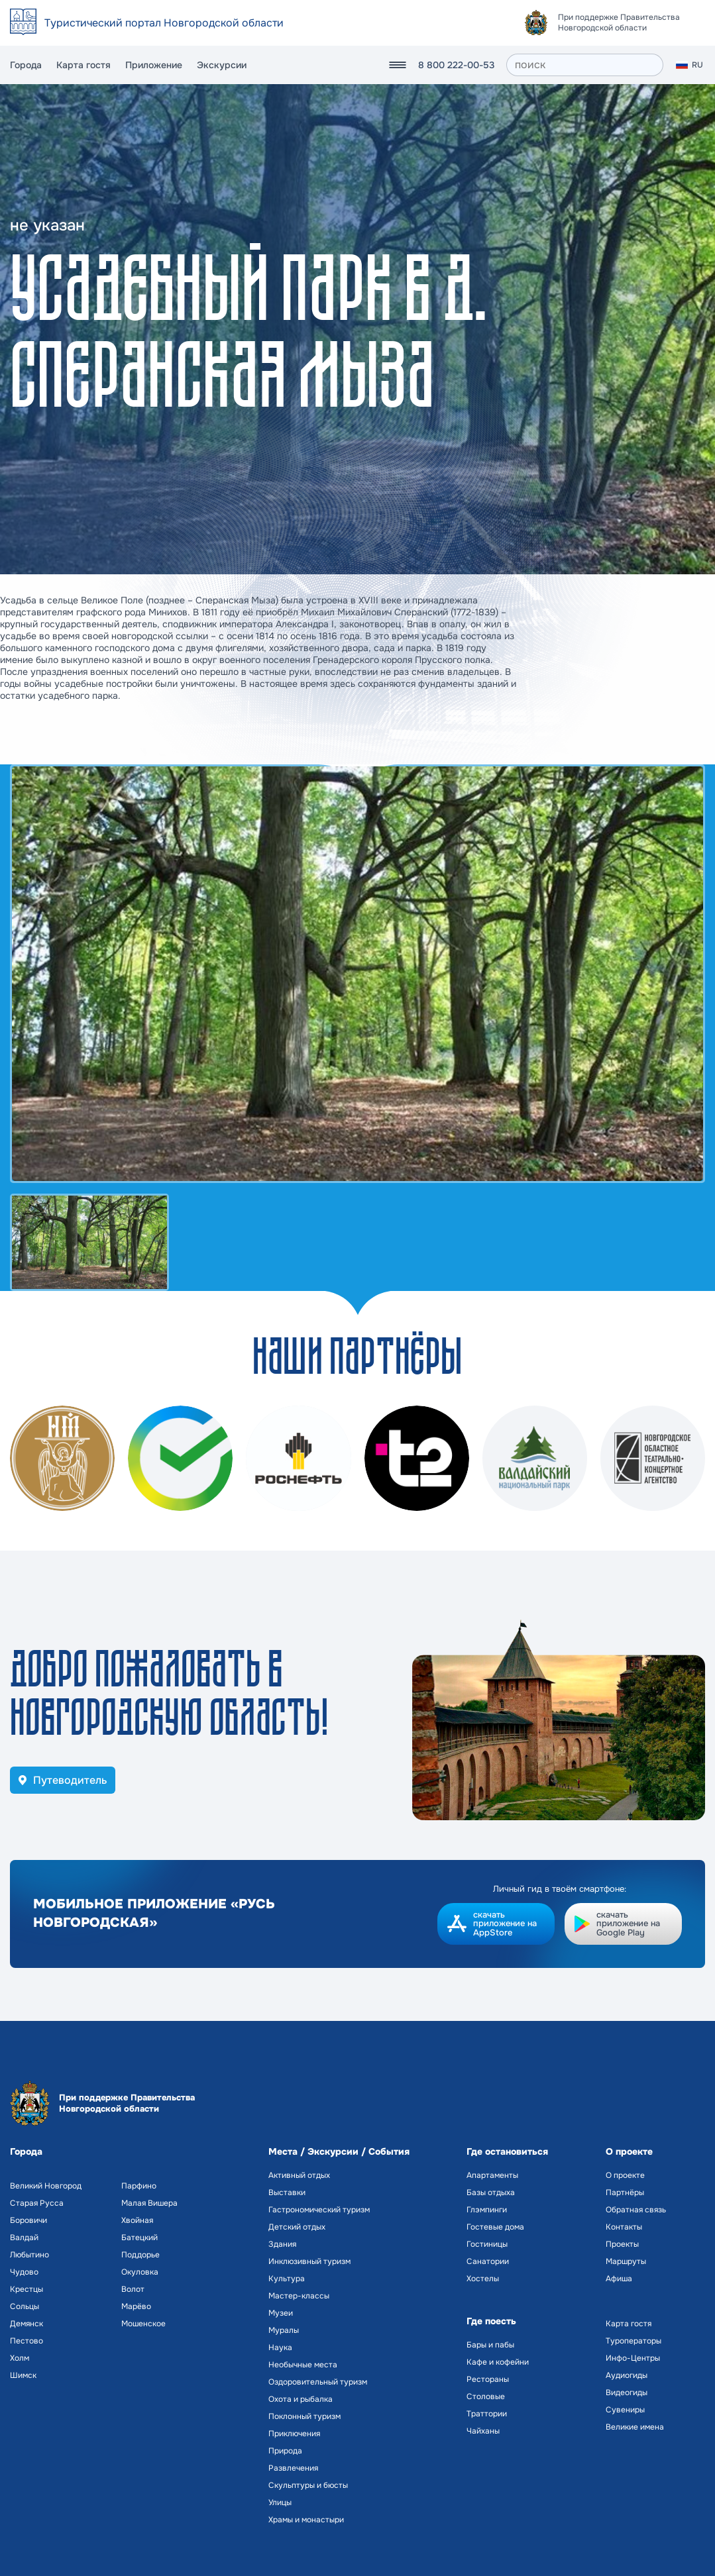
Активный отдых (299, 2175)
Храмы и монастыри (306, 2519)
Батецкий (139, 2237)
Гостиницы (487, 2244)
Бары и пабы (490, 2345)
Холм (19, 2358)
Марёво (136, 2306)
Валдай (24, 2237)
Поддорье (140, 2254)
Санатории (488, 2261)
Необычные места (302, 2364)
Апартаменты (492, 2175)
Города (26, 65)
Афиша (619, 2278)
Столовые (486, 2396)
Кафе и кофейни (498, 2362)
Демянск (26, 2323)
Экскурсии (222, 65)
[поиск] (584, 65)
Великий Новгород (46, 2186)
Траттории (487, 2413)
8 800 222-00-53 (456, 65)
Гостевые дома (495, 2227)
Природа (285, 2451)
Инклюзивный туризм (309, 2261)
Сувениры (625, 2409)
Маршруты (626, 2261)
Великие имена (635, 2427)
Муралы (283, 2330)
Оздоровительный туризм (317, 2382)
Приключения (294, 2433)
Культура (286, 2278)
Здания (282, 2244)
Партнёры (625, 2192)
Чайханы (483, 2431)
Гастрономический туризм (319, 2209)
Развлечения (293, 2468)
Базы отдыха (491, 2192)
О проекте (625, 2175)
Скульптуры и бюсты (308, 2485)
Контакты (624, 2227)
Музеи (280, 2313)
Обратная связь (636, 2209)
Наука (280, 2347)
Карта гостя (83, 65)
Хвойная (137, 2220)
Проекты (622, 2244)
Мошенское (143, 2323)
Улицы (280, 2502)
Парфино (138, 2186)
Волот (132, 2289)
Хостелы (483, 2278)
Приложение (153, 65)
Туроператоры (633, 2341)
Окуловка (139, 2272)
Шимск (23, 2375)
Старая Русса (37, 2203)
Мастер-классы (298, 2296)
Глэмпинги (487, 2209)
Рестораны (488, 2379)
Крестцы (26, 2289)
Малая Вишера (149, 2203)
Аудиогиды (626, 2375)
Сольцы (24, 2306)
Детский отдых (296, 2227)
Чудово (24, 2272)
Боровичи (28, 2220)
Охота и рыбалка (300, 2399)
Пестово (26, 2341)
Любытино (29, 2254)
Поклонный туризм (304, 2416)
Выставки (286, 2192)
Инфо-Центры (633, 2358)
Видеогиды (626, 2392)
